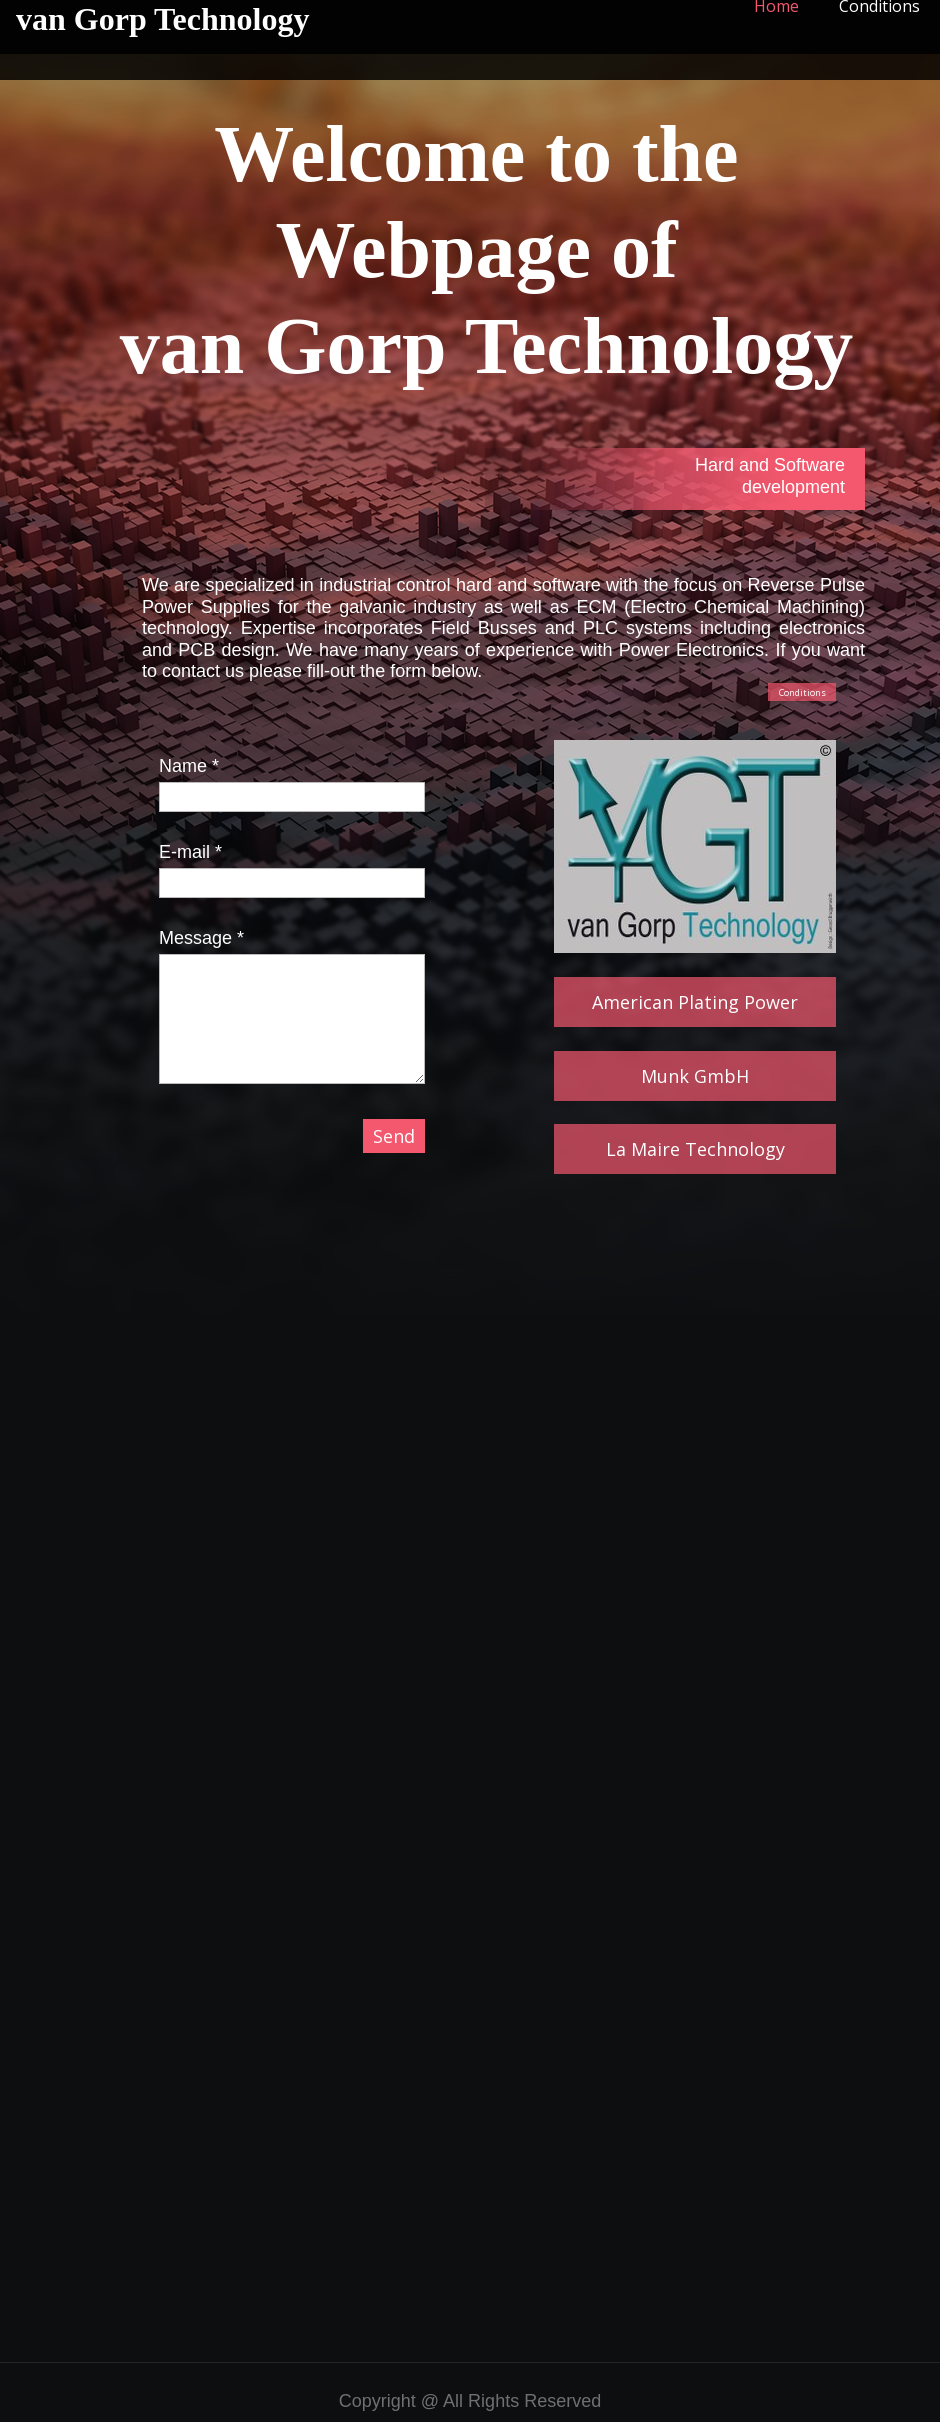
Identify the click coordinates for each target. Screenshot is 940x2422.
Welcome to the (486, 154)
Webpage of (486, 250)
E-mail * (190, 852)
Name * (189, 766)
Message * (201, 938)
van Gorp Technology (162, 19)
